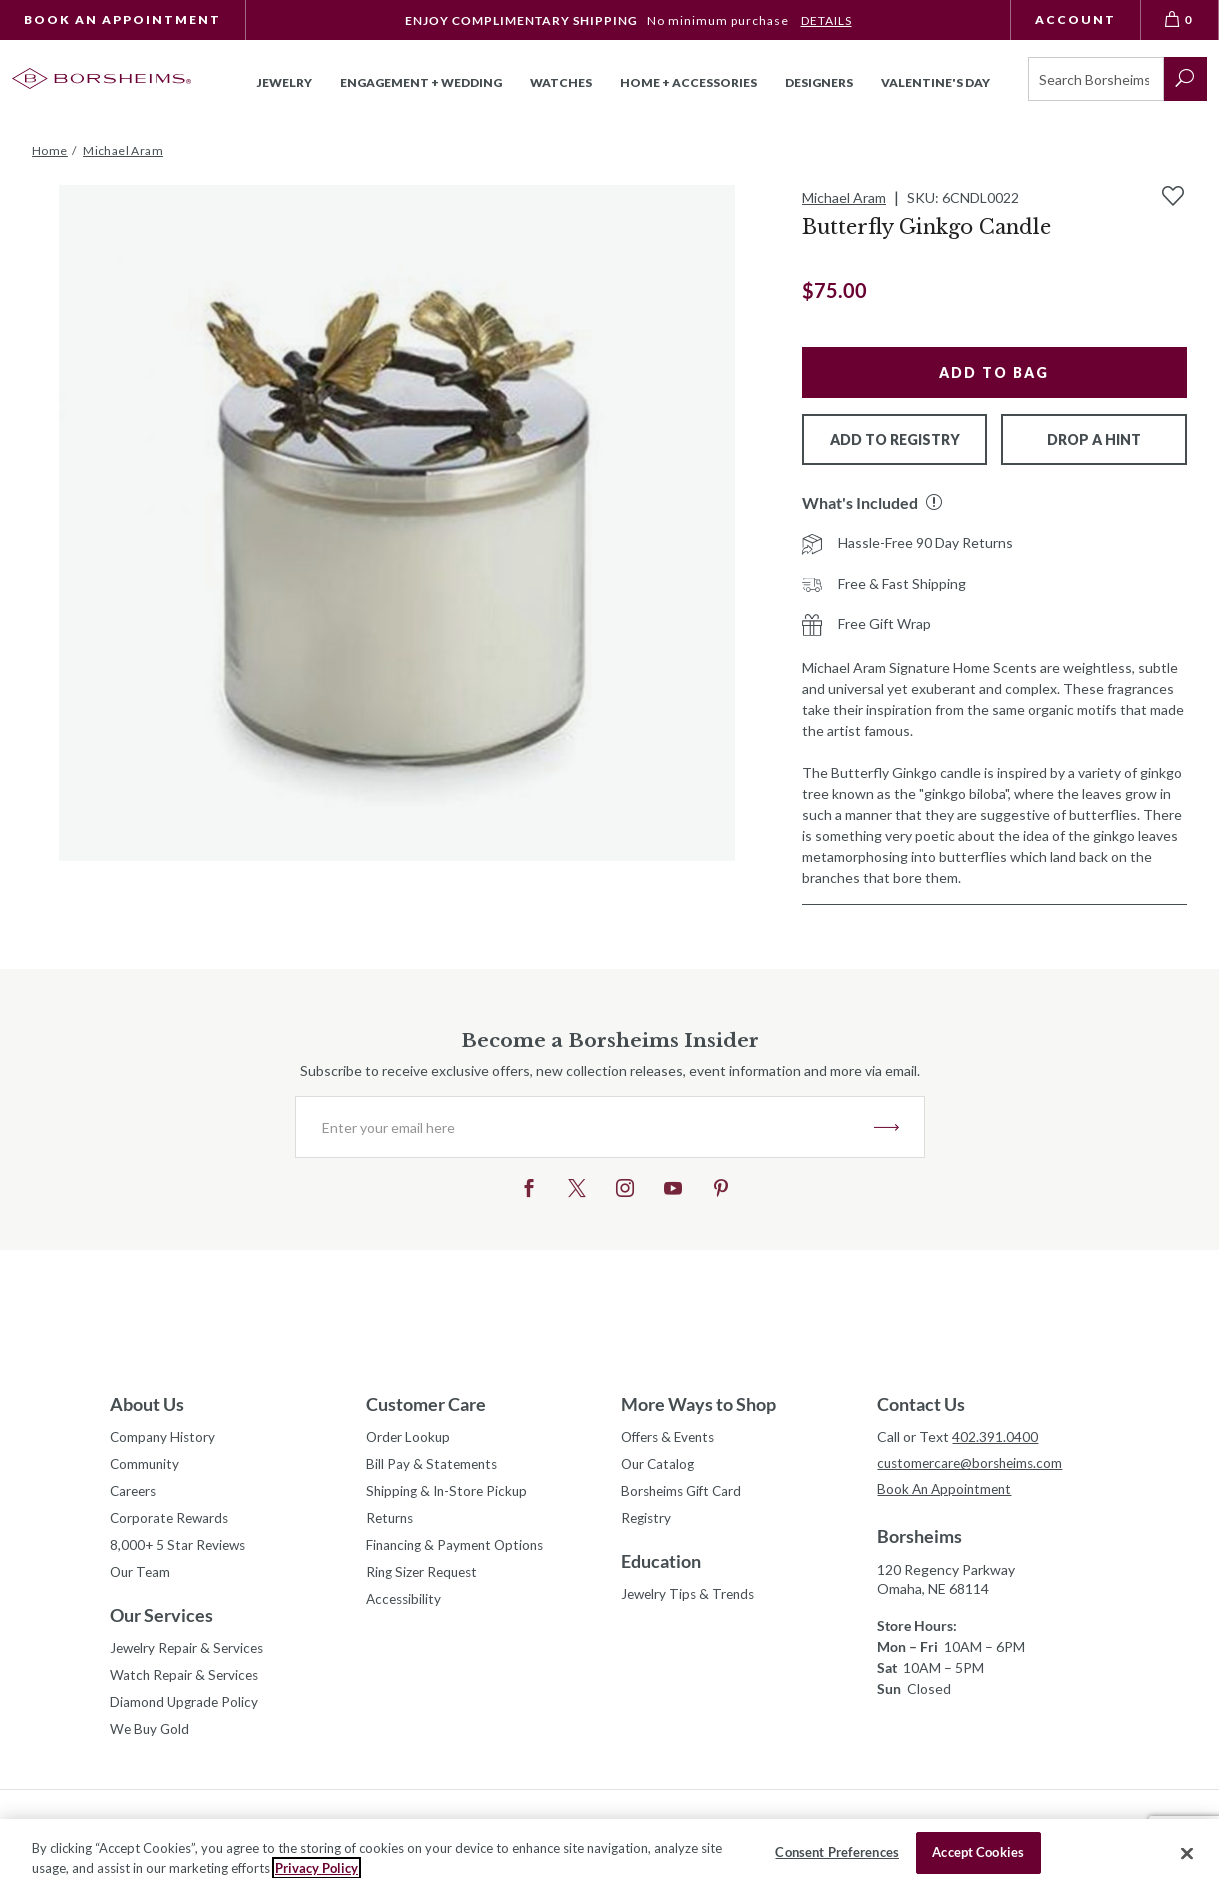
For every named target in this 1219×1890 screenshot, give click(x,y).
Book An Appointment (122, 19)
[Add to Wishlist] (1173, 196)
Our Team (141, 1577)
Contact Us (921, 1404)
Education (661, 1565)
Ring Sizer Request (425, 1577)
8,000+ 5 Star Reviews (180, 1549)
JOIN (886, 1127)
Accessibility (405, 1605)
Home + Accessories (688, 82)
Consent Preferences (836, 1852)
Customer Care (426, 1404)
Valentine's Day (935, 82)
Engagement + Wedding (421, 82)
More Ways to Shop (698, 1404)
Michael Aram (844, 197)
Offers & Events (672, 1437)
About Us (147, 1404)
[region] (609, 1854)
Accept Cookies (978, 1852)
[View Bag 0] (1180, 20)
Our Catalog (659, 1465)
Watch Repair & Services (186, 1682)
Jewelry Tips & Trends (691, 1598)
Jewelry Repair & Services (190, 1654)
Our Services (161, 1621)
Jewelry (284, 82)
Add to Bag (994, 372)
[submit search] (1185, 79)
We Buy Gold (151, 1738)
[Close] (1187, 1853)
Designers (819, 82)
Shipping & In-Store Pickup (450, 1493)
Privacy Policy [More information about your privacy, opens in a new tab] (316, 1868)
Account (1075, 19)
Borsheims (919, 1538)
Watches (561, 82)
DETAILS (826, 20)
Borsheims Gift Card (684, 1493)
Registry (647, 1521)
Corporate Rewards (171, 1521)
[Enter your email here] (585, 1127)
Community (146, 1465)
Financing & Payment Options (459, 1549)
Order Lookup (409, 1437)
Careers (135, 1493)
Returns (391, 1521)
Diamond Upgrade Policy (186, 1710)
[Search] (1096, 79)
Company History (164, 1437)
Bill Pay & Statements (433, 1463)
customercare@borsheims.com (973, 1463)
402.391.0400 (995, 1436)
